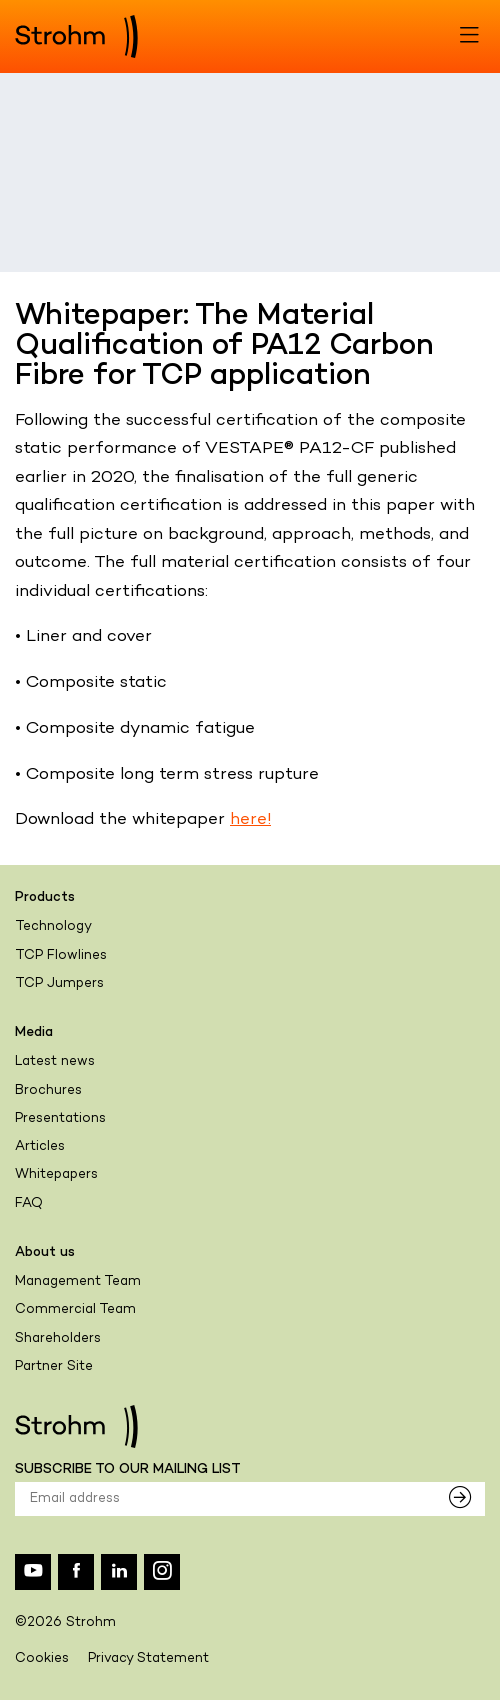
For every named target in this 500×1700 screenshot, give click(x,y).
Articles (40, 1147)
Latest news (55, 1062)
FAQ (29, 1204)
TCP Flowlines (61, 956)
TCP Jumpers (59, 984)
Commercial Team (75, 1310)
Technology (53, 927)
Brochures (48, 1091)
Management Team (78, 1282)
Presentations (60, 1119)
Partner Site (54, 1367)
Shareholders (58, 1339)
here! (250, 820)
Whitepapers (56, 1175)
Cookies (42, 1659)
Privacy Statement (148, 1659)
